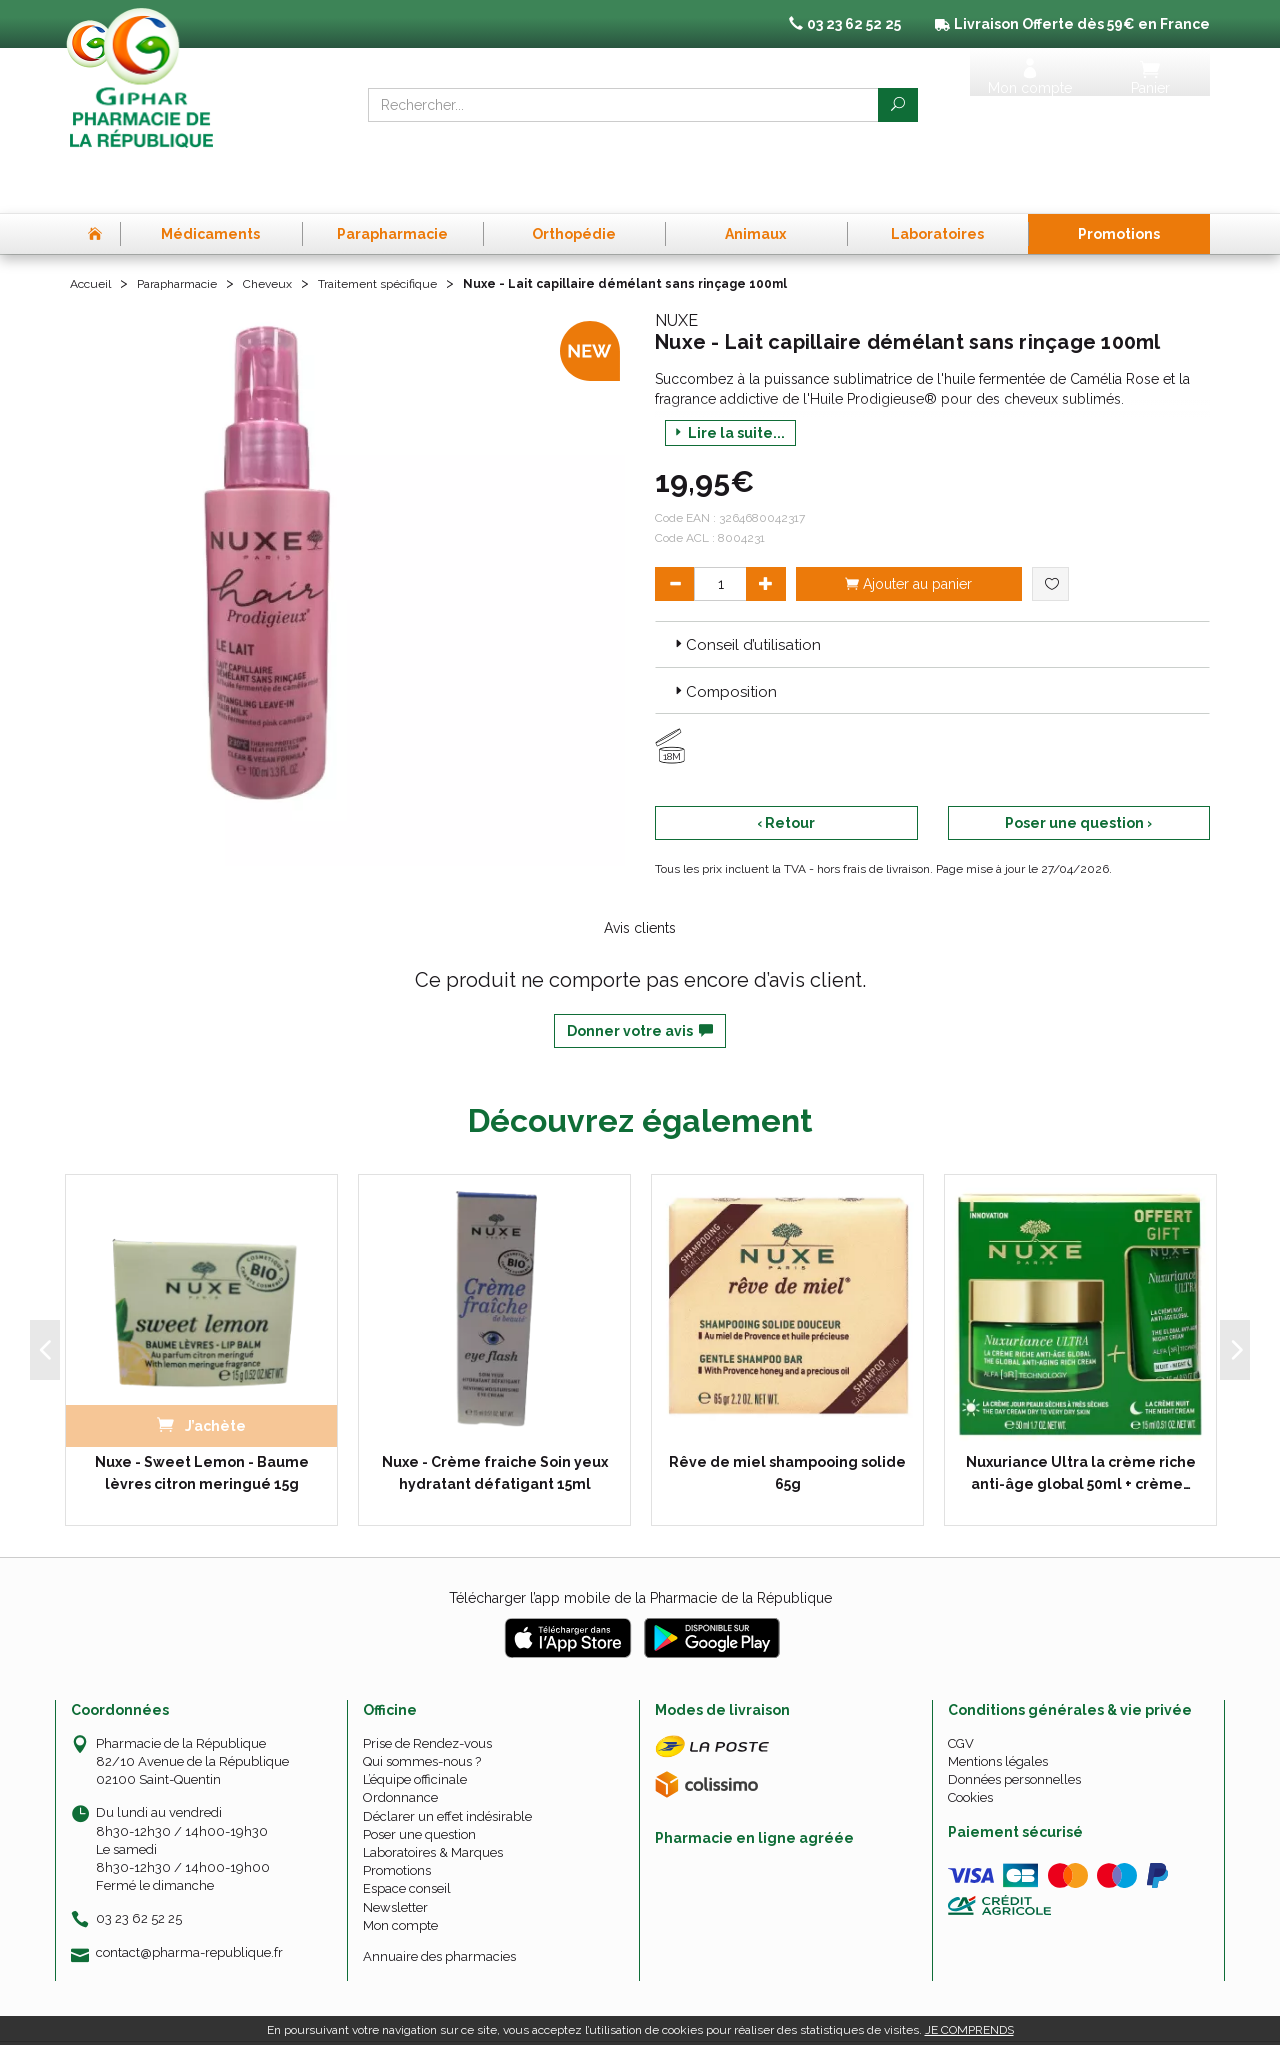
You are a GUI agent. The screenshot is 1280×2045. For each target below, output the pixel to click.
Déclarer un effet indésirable (447, 1760)
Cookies (970, 1742)
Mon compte (400, 1870)
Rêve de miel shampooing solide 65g (787, 1418)
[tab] (932, 589)
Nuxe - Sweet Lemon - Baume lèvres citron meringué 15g (202, 1418)
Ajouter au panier (908, 529)
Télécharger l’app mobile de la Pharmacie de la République (640, 1543)
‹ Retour (786, 768)
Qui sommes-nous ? (422, 1706)
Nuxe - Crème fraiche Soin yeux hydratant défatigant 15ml (495, 1418)
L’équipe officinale (415, 1724)
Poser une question (419, 1779)
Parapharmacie (191, 228)
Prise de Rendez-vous (427, 1688)
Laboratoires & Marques (433, 1797)
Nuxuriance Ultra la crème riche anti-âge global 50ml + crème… (1081, 1418)
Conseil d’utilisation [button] (746, 590)
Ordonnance (400, 1742)
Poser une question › (1078, 768)
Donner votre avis (640, 976)
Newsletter (395, 1851)
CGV (961, 1688)
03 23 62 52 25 (139, 1863)
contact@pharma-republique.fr (189, 1897)
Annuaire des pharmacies (439, 1901)
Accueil (94, 228)
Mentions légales (998, 1706)
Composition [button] (724, 637)
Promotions (397, 1815)
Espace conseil (407, 1833)
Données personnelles (1014, 1724)
